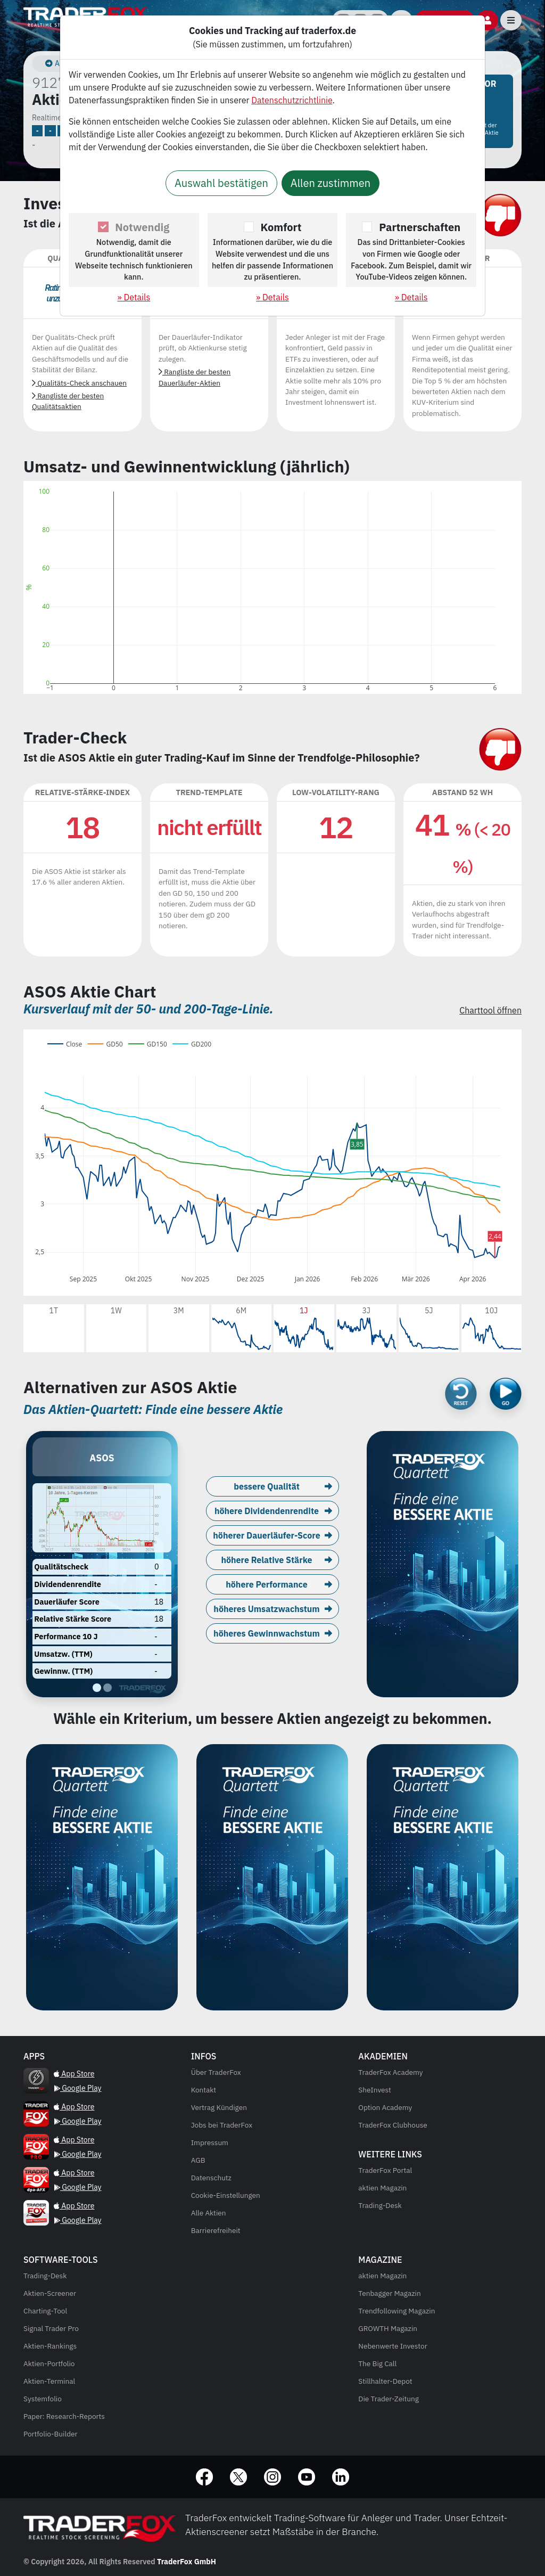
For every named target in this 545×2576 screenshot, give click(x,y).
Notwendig (142, 227)
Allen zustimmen (330, 183)
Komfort (281, 227)
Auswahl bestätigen (221, 183)
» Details (133, 297)
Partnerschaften (419, 227)
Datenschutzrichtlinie (291, 100)
